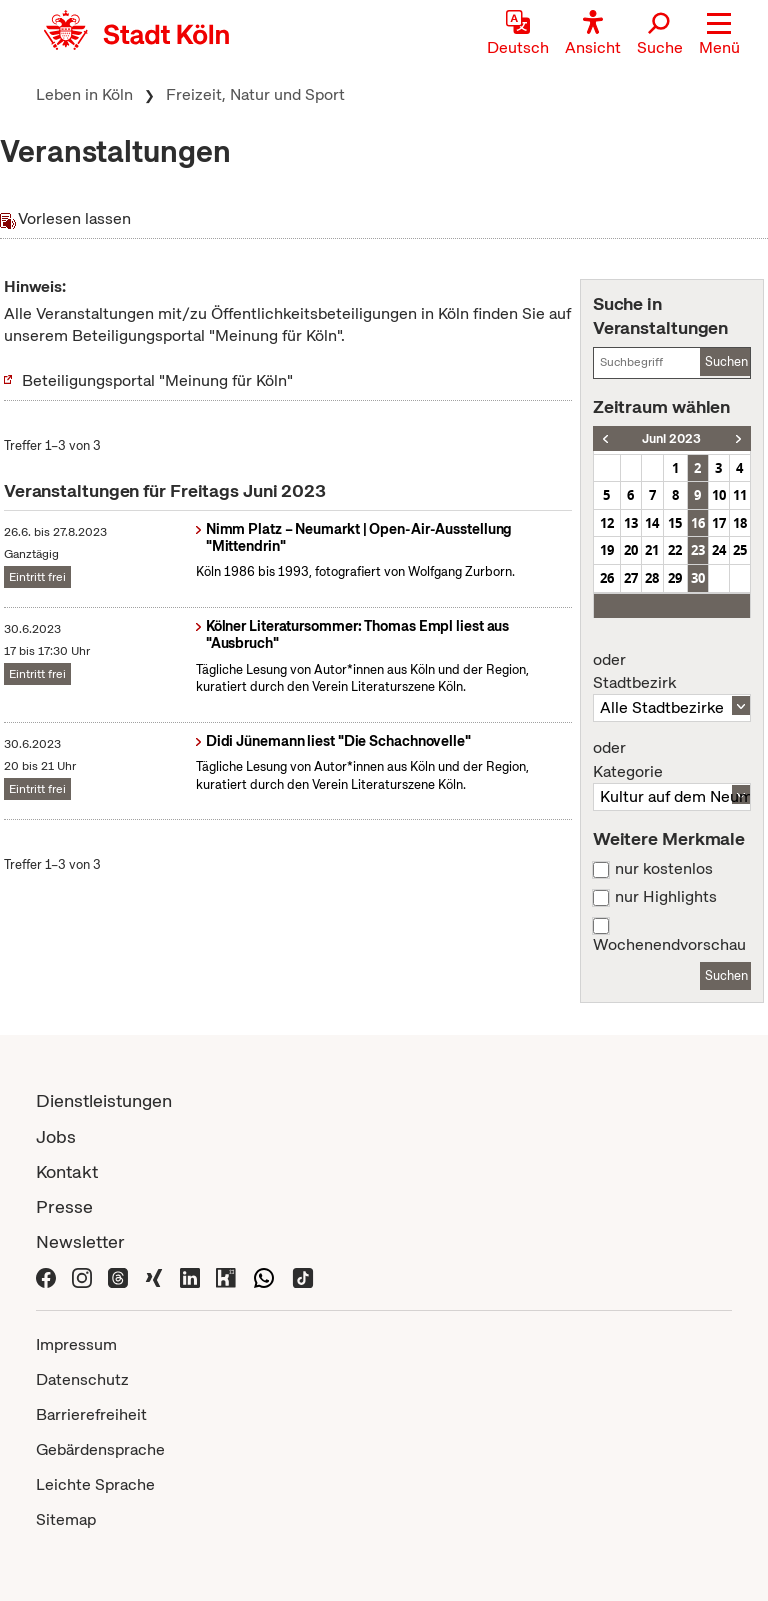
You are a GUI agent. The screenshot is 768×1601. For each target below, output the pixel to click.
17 (719, 523)
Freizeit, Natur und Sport (255, 94)
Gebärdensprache (100, 1449)
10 (719, 495)
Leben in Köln (84, 94)
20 (631, 550)
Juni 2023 (671, 438)
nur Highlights (666, 897)
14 (652, 523)
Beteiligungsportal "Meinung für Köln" (157, 380)
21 (652, 550)
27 (631, 578)
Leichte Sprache (95, 1484)
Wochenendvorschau (669, 945)
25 (740, 550)
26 (607, 578)
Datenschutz (82, 1379)
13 (631, 523)
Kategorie (672, 760)
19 (607, 550)
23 (698, 550)
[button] (719, 35)
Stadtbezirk (672, 672)
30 (698, 578)
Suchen (726, 361)
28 (652, 578)
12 (607, 523)
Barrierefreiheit (91, 1414)
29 (675, 578)
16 (698, 523)
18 (740, 523)
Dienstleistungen (104, 1100)
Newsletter (80, 1241)
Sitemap (66, 1519)
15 (675, 523)
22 (675, 550)
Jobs (56, 1136)
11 (740, 495)
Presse (64, 1206)
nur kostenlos (664, 869)
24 (719, 550)
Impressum (76, 1344)
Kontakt (67, 1171)
